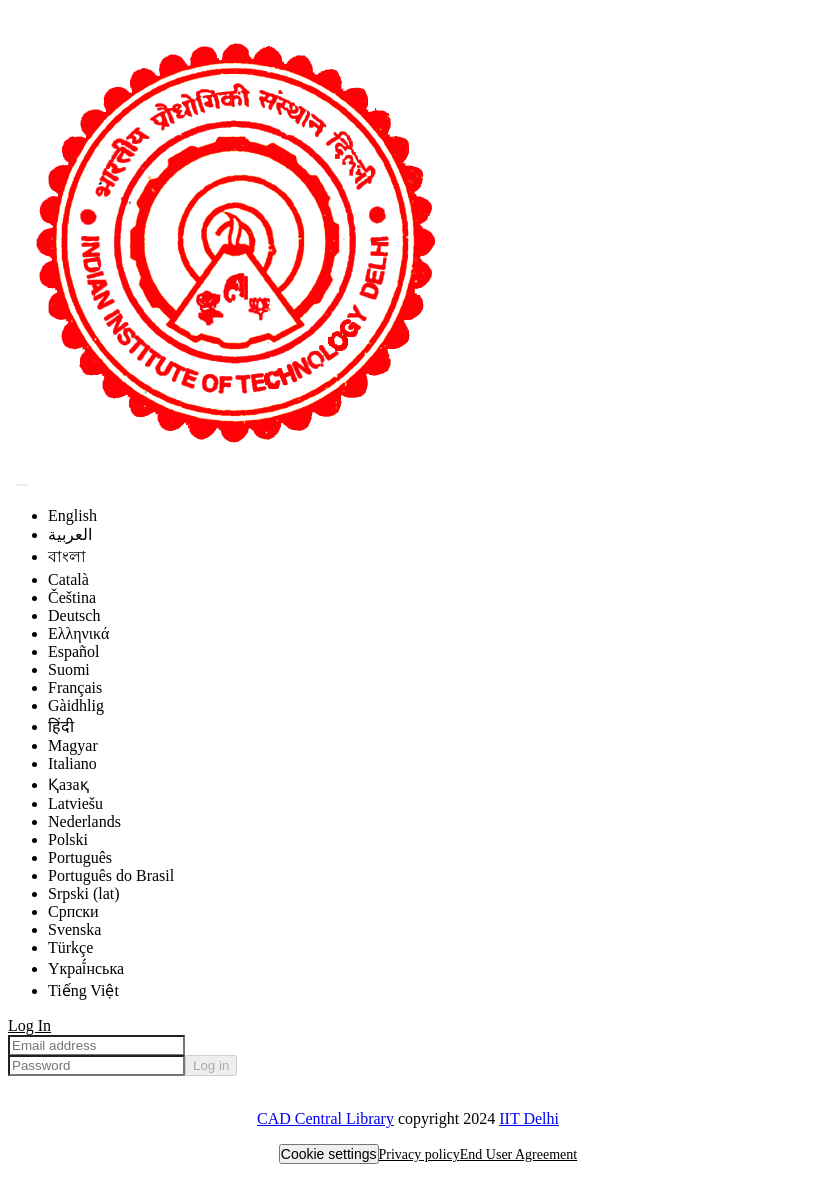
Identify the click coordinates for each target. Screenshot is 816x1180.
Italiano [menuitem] (72, 763)
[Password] (96, 1065)
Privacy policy (419, 1154)
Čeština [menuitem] (72, 597)
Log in (211, 1065)
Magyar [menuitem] (73, 745)
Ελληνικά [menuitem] (78, 633)
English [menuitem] (72, 515)
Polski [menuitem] (68, 839)
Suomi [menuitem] (69, 669)
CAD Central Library (325, 1118)
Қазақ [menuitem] (68, 784)
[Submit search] (22, 485)
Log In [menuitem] (29, 1025)
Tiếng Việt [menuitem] (83, 990)
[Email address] (96, 1045)
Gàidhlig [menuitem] (76, 705)
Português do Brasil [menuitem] (111, 875)
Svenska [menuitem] (74, 929)
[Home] (233, 460)
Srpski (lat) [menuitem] (84, 893)
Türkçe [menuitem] (70, 947)
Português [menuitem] (80, 857)
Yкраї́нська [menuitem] (86, 968)
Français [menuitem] (75, 687)
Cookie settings (329, 1154)
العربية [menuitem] (70, 534)
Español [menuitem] (74, 651)
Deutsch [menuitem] (74, 615)
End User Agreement (518, 1154)
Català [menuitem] (68, 579)
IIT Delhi (529, 1118)
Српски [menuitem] (73, 911)
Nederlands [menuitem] (84, 821)
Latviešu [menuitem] (75, 803)
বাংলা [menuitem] (67, 556)
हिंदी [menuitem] (61, 726)
